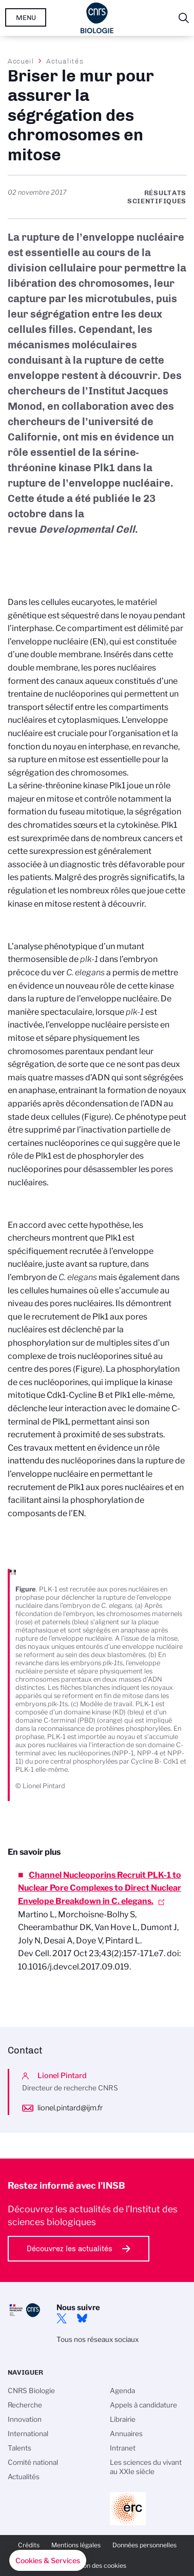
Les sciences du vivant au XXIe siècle (146, 2467)
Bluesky (82, 2318)
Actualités (64, 61)
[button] (47, 2560)
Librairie (122, 2419)
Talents (19, 2448)
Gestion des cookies (97, 2565)
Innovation (25, 2419)
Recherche (25, 2405)
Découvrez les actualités (69, 2248)
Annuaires (126, 2434)
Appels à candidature (143, 2405)
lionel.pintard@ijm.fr (70, 2107)
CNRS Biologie (31, 2390)
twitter (61, 2318)
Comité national (33, 2462)
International (28, 2434)
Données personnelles (144, 2545)
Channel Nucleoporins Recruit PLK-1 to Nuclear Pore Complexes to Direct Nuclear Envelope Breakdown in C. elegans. (99, 1888)
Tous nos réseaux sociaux (97, 2339)
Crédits (29, 2545)
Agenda (122, 2390)
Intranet (122, 2448)
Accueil (21, 61)
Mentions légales (76, 2545)
